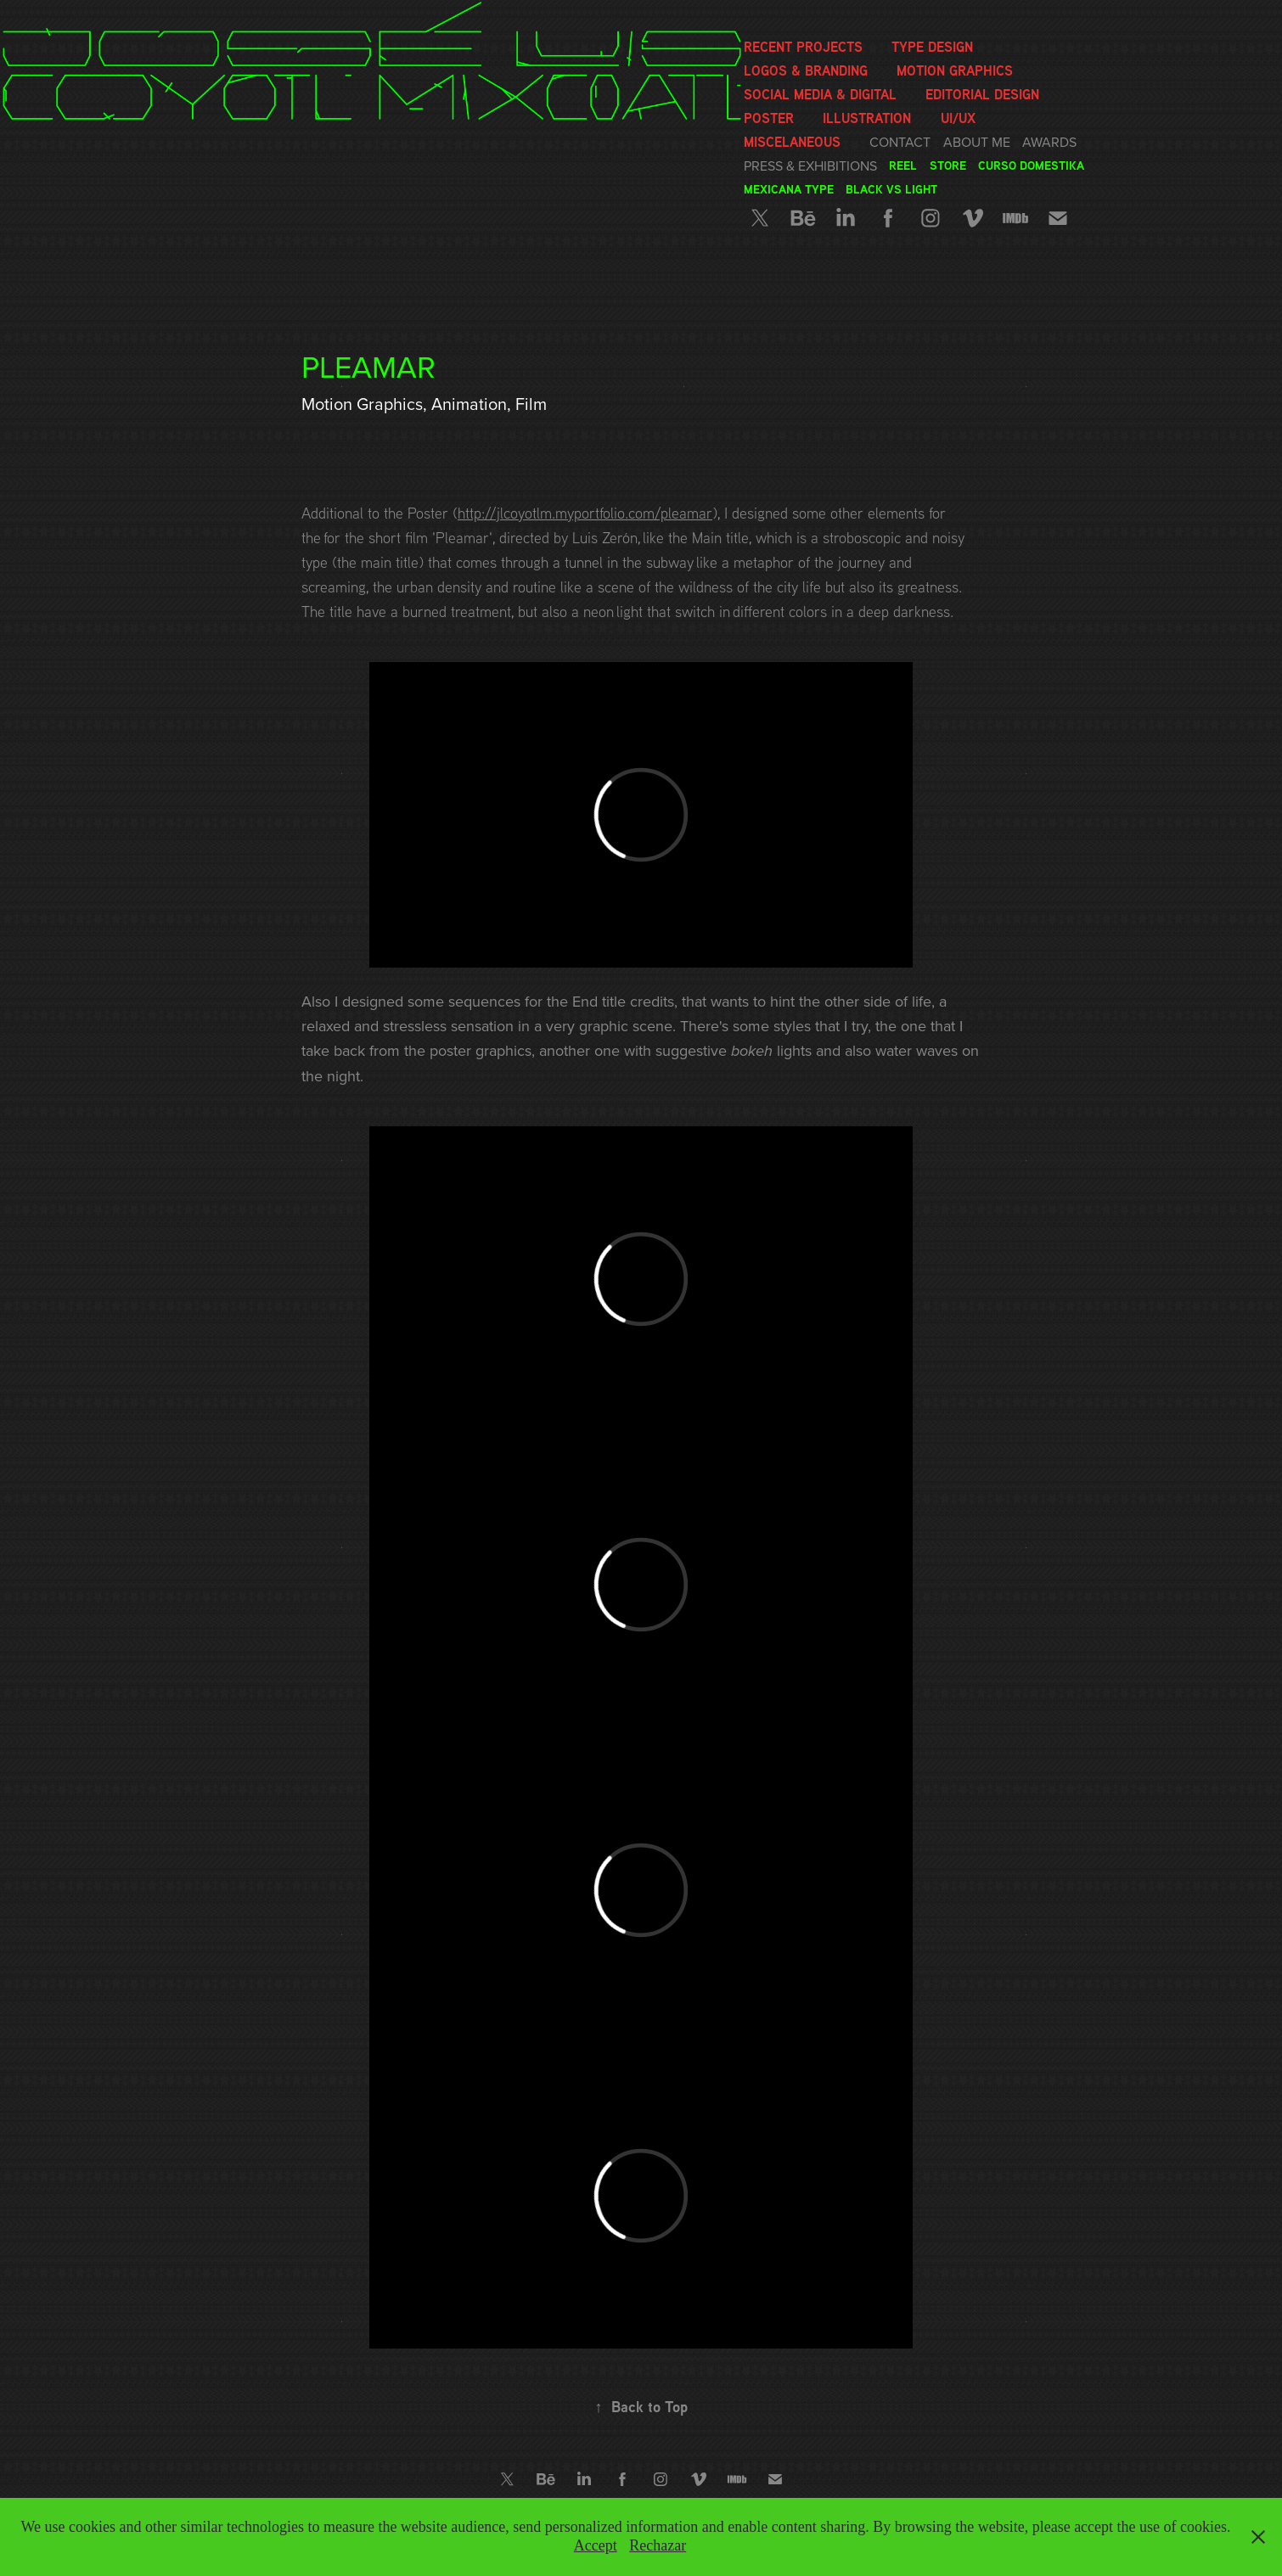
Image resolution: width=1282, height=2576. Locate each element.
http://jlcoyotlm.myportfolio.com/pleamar (585, 513)
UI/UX (958, 118)
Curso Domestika (1031, 165)
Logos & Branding (806, 70)
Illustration (867, 118)
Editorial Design (982, 94)
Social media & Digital (820, 94)
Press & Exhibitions (810, 165)
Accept (595, 2545)
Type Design (932, 46)
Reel (903, 165)
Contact (900, 141)
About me (976, 141)
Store (948, 165)
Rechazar (657, 2545)
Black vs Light (891, 189)
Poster (769, 118)
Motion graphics (955, 70)
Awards (1049, 141)
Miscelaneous (792, 141)
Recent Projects (803, 46)
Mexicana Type (789, 189)
